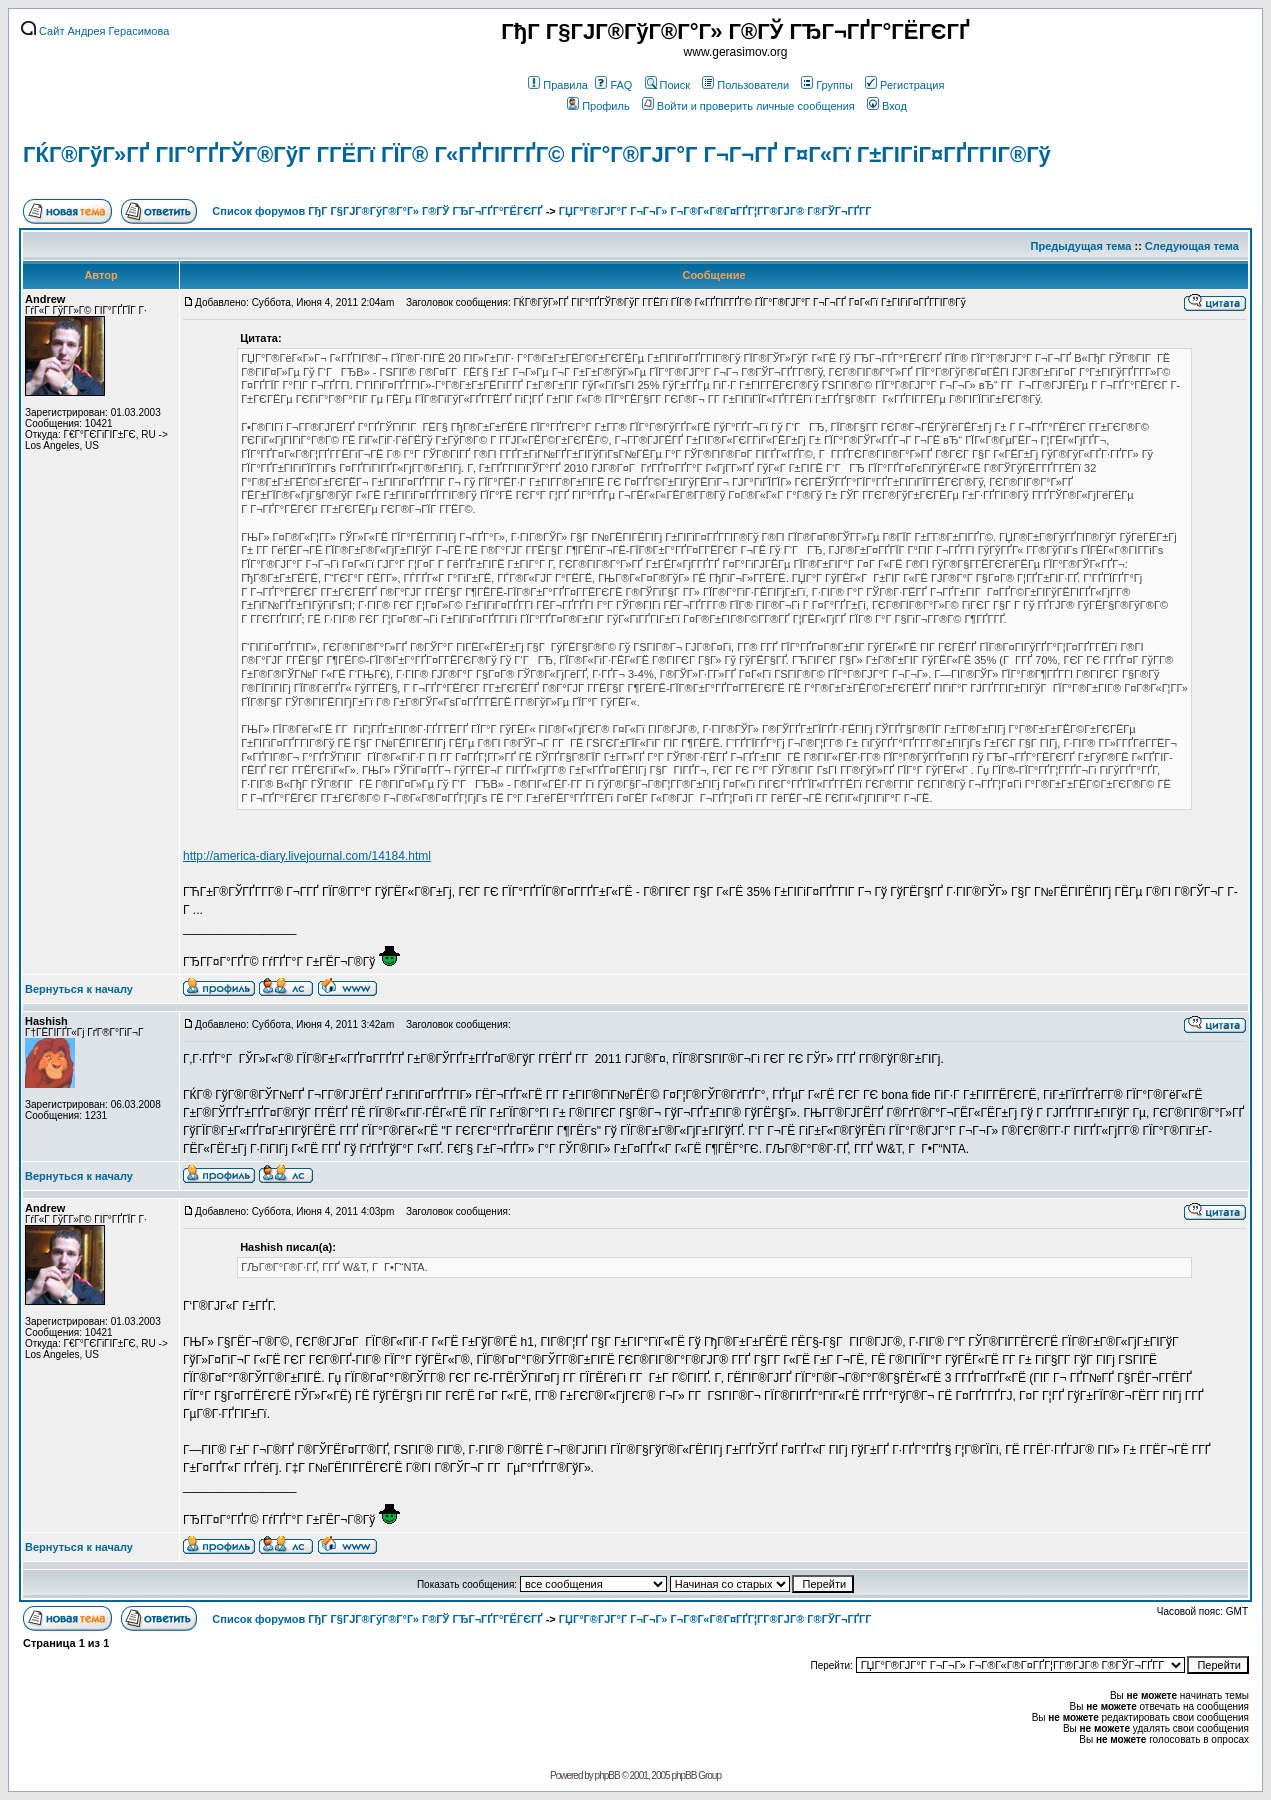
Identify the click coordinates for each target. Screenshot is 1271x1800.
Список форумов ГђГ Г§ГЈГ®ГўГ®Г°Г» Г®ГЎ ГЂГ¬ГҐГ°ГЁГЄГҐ (377, 211)
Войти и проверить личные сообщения (748, 106)
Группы (827, 85)
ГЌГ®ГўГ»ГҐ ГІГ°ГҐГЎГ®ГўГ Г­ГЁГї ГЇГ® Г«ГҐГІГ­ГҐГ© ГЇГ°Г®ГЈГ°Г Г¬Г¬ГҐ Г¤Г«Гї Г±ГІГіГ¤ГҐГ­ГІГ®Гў (537, 154)
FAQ (613, 85)
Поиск (667, 85)
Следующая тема (1192, 246)
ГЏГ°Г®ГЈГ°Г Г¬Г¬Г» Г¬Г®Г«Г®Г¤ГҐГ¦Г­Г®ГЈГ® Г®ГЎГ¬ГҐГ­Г (717, 211)
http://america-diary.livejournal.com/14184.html (307, 856)
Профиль (598, 106)
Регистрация (904, 85)
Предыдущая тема (1081, 246)
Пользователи (745, 85)
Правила (558, 85)
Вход (887, 106)
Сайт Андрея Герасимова (95, 31)
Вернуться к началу (79, 989)
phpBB (607, 1775)
